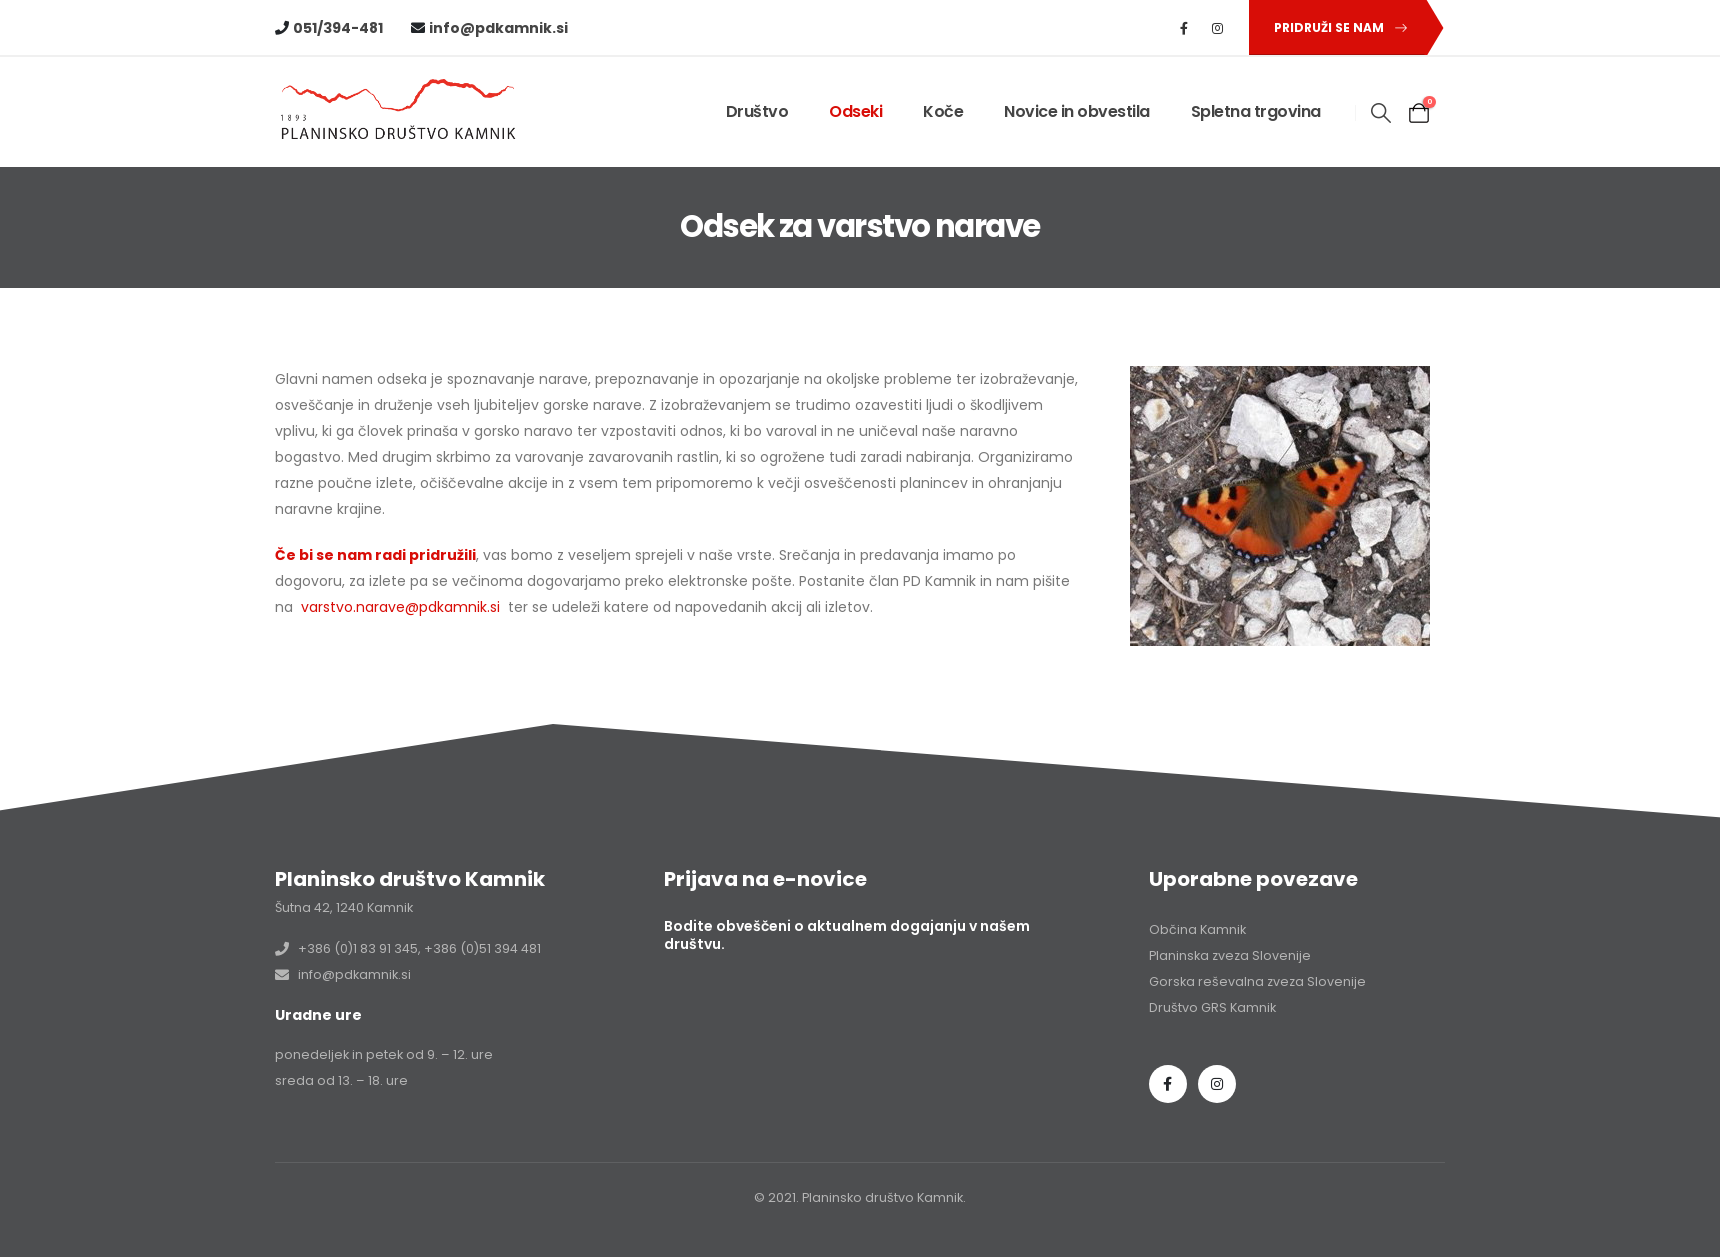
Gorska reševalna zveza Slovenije (1257, 981)
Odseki (855, 111)
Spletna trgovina (1256, 111)
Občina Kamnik (1197, 929)
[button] (1337, 27)
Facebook (1168, 1084)
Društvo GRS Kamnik (1212, 1007)
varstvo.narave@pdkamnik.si (400, 607)
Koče (943, 111)
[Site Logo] (400, 112)
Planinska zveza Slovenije (1230, 955)
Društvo (757, 111)
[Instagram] (1218, 28)
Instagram (1217, 1084)
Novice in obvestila (1077, 111)
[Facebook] (1184, 28)
